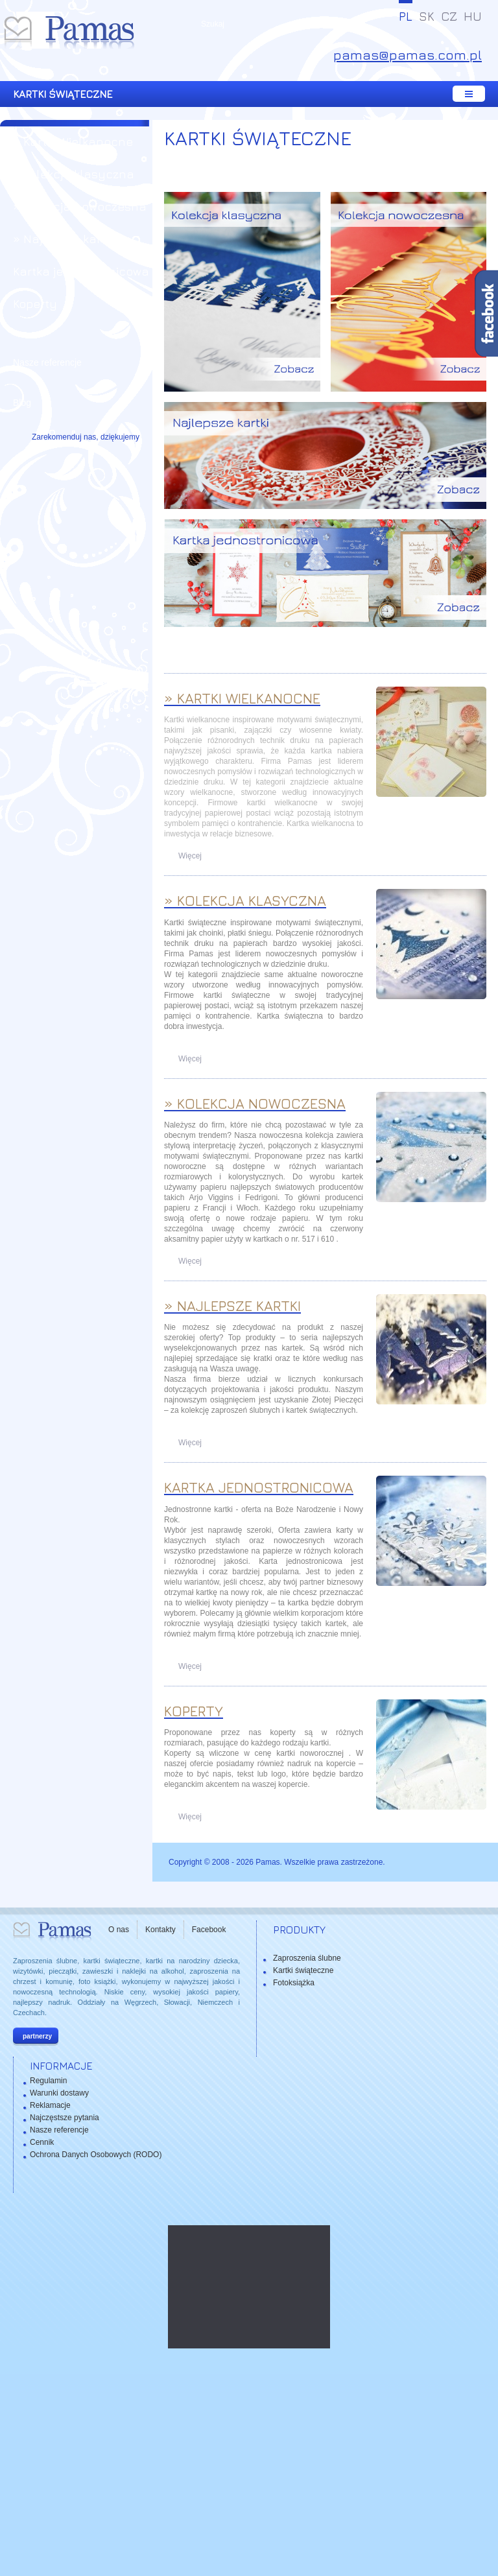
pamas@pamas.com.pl (407, 55)
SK (426, 16)
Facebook (209, 2131)
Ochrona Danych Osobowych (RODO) (95, 2356)
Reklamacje (50, 2306)
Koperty (35, 304)
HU (473, 16)
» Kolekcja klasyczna (73, 174)
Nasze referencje (47, 362)
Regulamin (48, 2282)
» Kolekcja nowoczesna (80, 206)
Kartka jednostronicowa (81, 271)
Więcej (190, 1057)
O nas (118, 2131)
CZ (449, 16)
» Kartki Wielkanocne (73, 141)
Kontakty (160, 2131)
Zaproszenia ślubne (307, 2159)
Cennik (42, 2343)
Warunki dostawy (59, 2294)
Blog (22, 402)
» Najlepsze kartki (63, 239)
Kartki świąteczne (303, 2172)
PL (405, 16)
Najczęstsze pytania (64, 2319)
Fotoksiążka (293, 2184)
